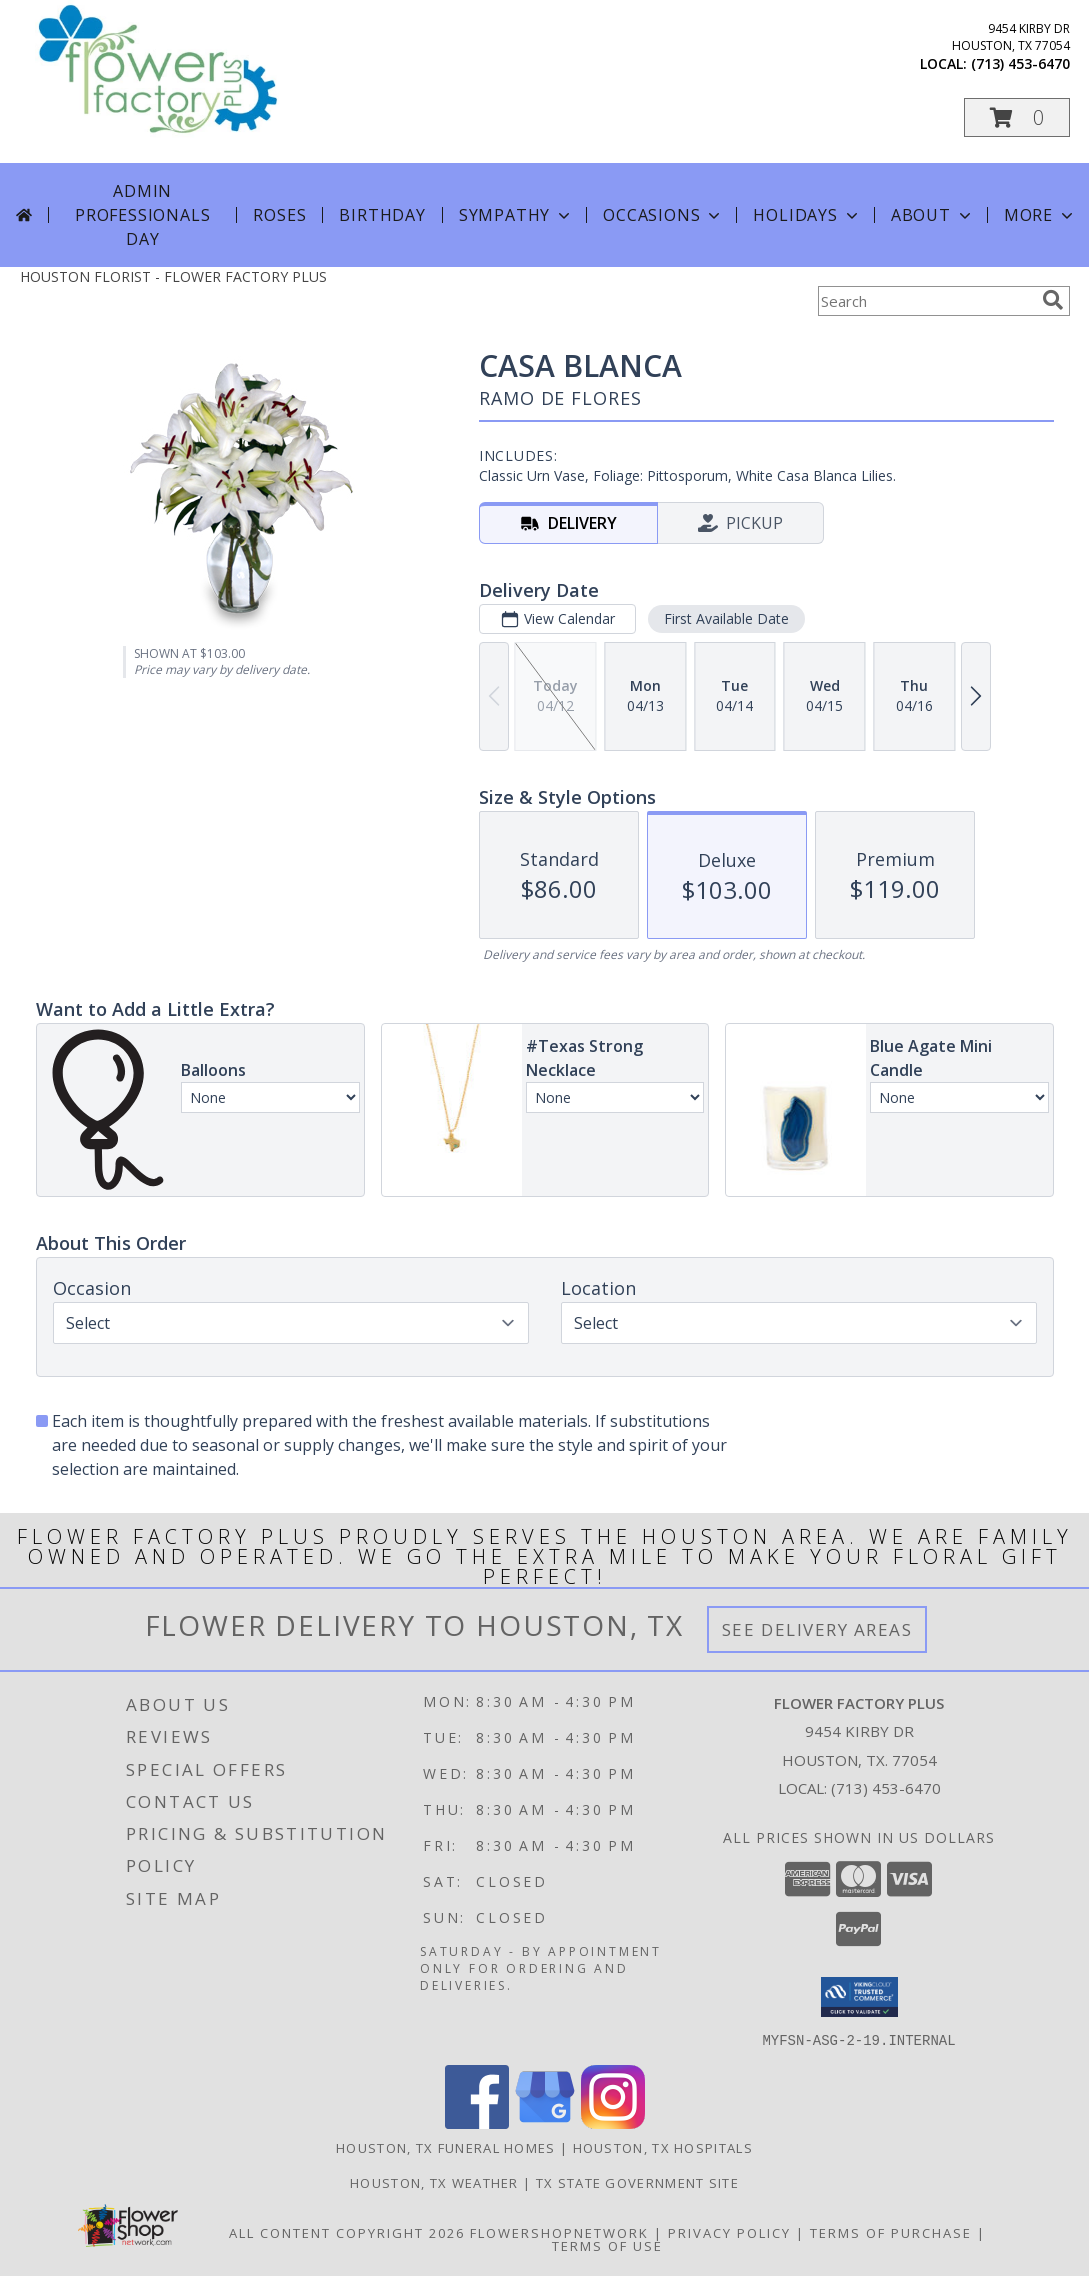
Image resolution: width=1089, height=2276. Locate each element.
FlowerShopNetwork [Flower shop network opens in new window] (559, 2232)
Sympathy (516, 215)
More (1040, 215)
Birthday (382, 215)
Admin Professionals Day (142, 215)
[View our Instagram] (613, 2122)
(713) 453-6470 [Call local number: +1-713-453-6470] (1020, 63)
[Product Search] (926, 301)
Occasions (663, 215)
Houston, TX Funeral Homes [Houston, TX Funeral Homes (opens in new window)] (446, 2147)
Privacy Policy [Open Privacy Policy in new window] (729, 2232)
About (933, 215)
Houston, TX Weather (434, 2182)
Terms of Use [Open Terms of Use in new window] (607, 2245)
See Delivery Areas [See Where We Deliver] (817, 1629)
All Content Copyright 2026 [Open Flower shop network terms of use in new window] (347, 2232)
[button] (1017, 117)
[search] (1053, 300)
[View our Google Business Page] (545, 2122)
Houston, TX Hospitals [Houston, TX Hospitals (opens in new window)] (663, 2147)
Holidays (807, 215)
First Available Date (725, 618)
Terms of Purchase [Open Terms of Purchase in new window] (891, 2232)
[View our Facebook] (477, 2122)
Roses (279, 215)
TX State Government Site (637, 2182)
